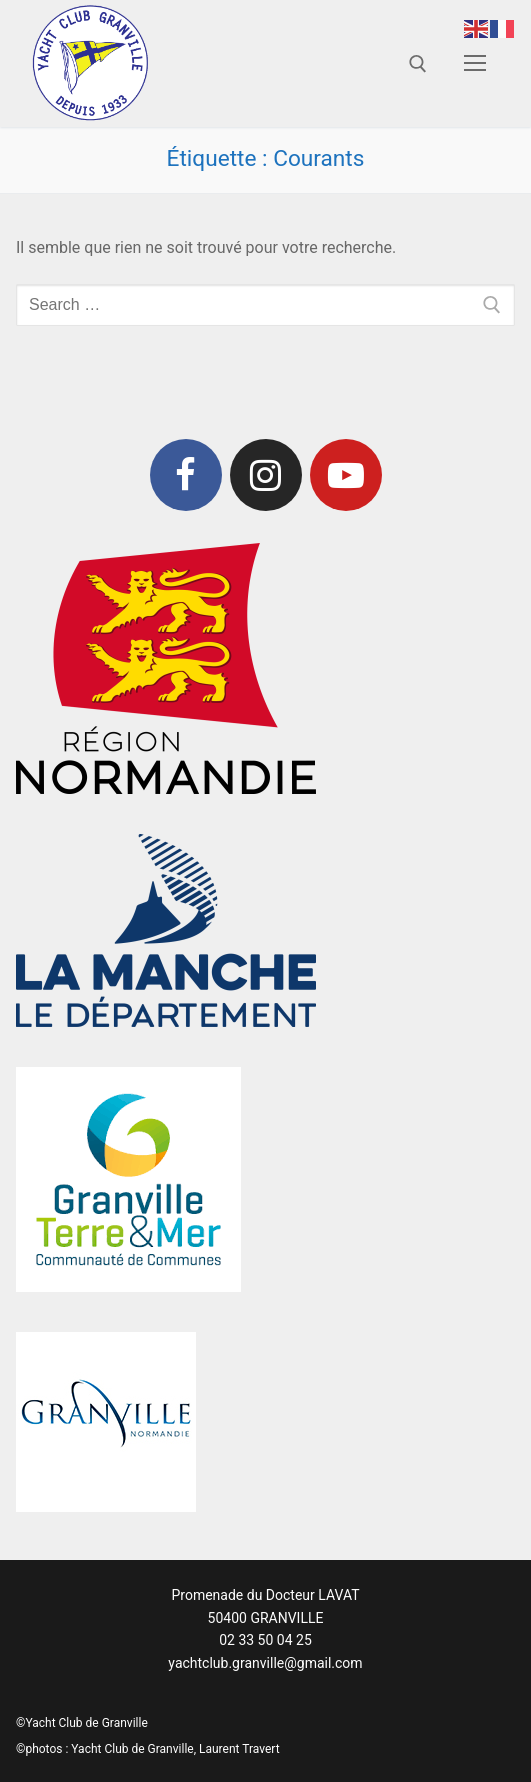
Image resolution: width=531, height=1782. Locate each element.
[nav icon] (475, 64)
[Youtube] (346, 475)
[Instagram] (266, 475)
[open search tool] (418, 64)
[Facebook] (186, 475)
